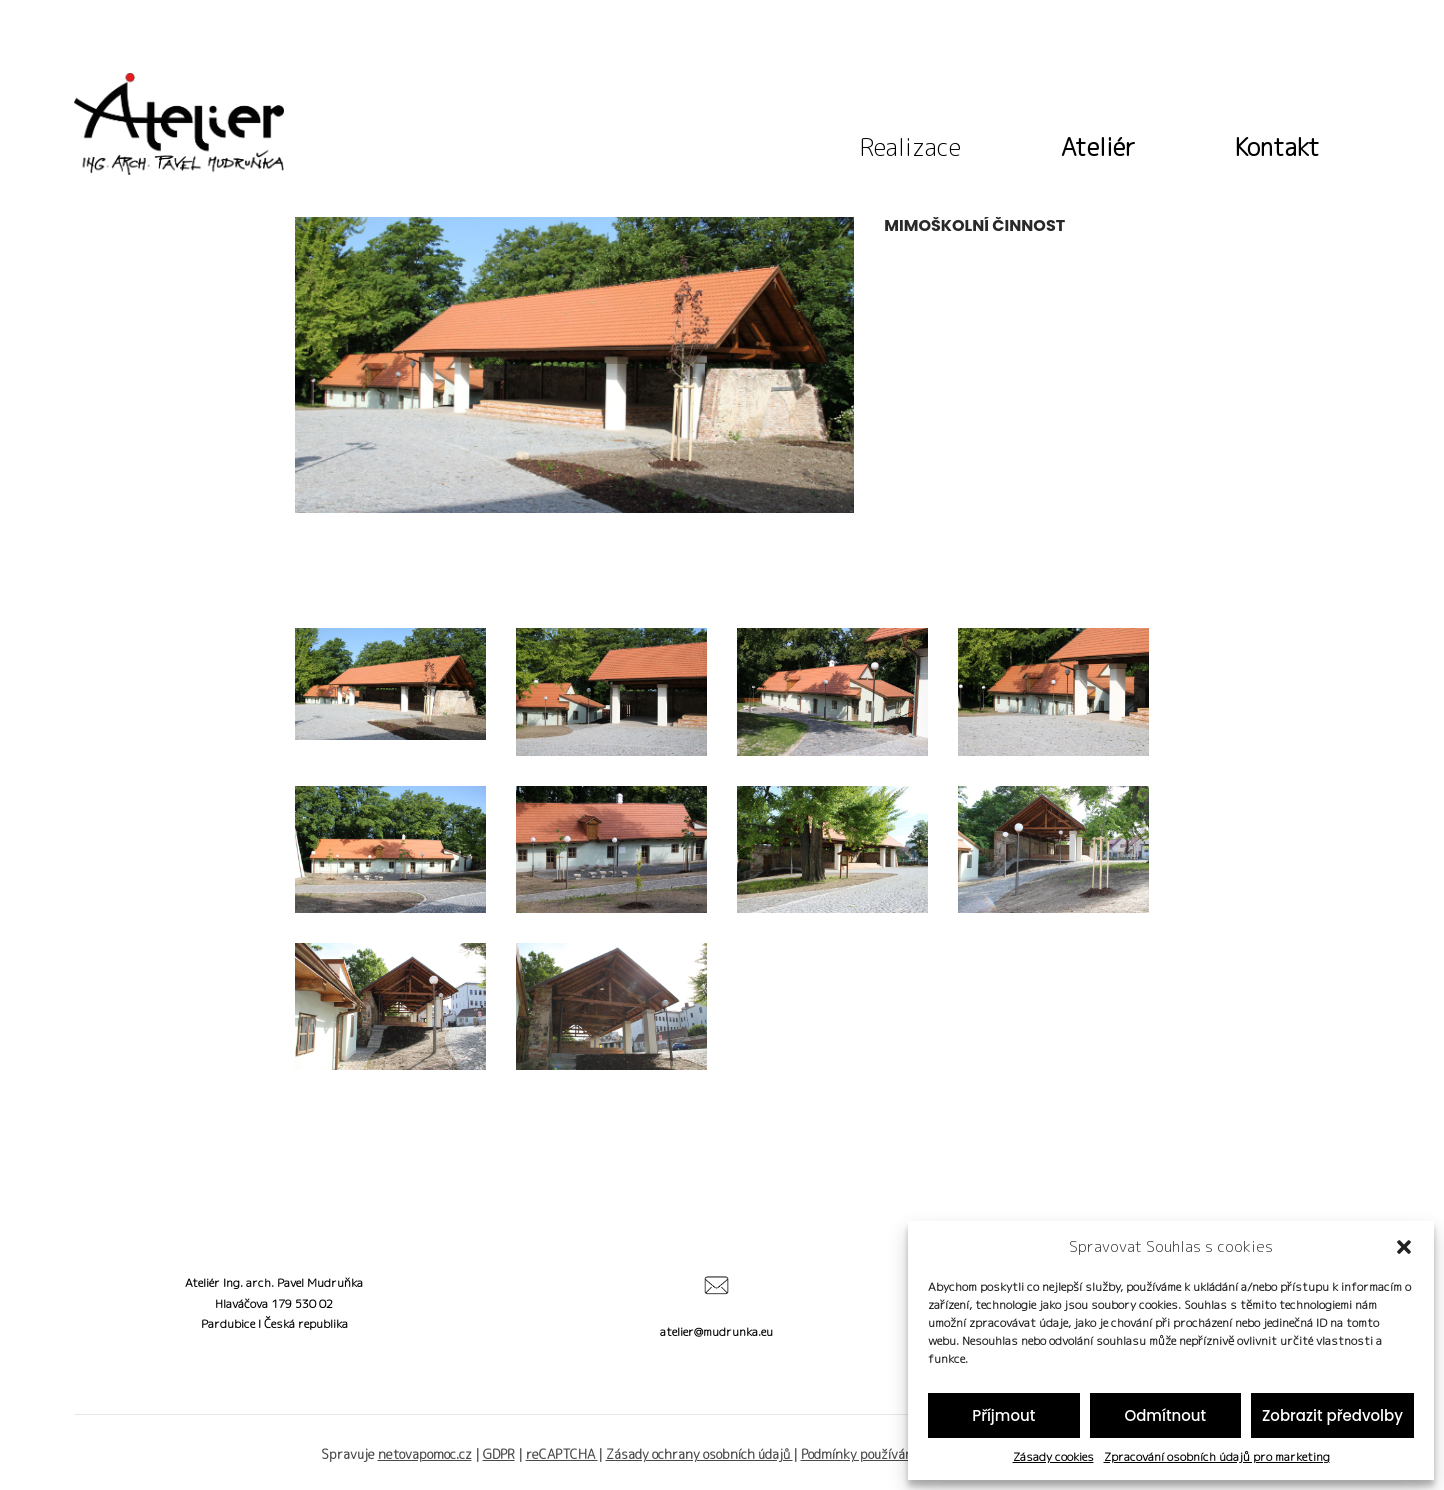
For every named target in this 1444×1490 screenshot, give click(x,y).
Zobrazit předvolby (1332, 1415)
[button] (1404, 1247)
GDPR (499, 1454)
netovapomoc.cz (425, 1454)
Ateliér (1098, 143)
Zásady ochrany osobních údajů (699, 1454)
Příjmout (1003, 1415)
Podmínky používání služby (879, 1454)
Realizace (910, 143)
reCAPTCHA (562, 1454)
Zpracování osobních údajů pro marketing (1217, 1456)
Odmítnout (1165, 1415)
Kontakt (1277, 143)
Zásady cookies (1053, 1456)
